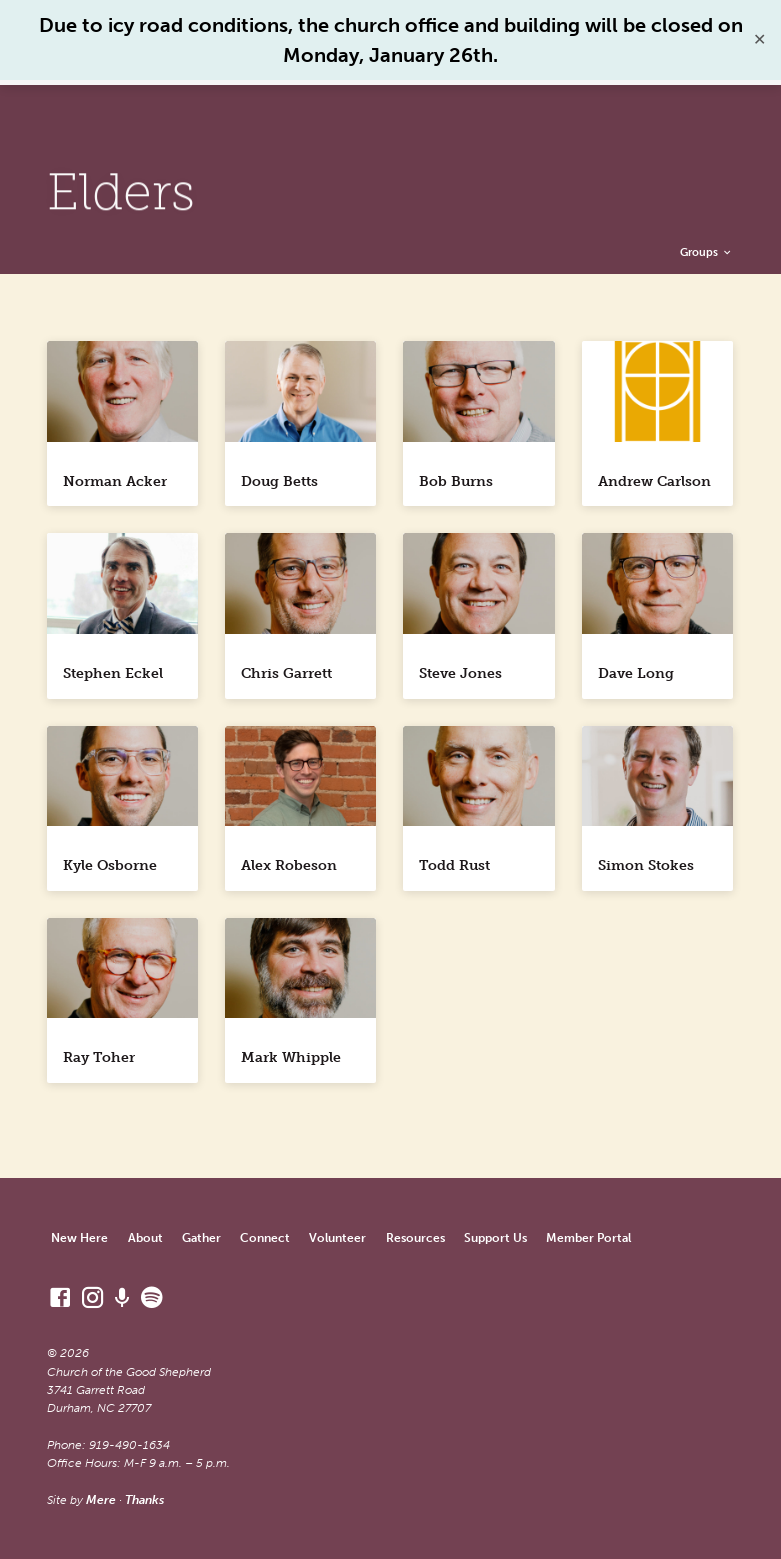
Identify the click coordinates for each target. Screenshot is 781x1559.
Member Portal (588, 1237)
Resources (415, 1237)
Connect (265, 1237)
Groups (706, 252)
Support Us (495, 1237)
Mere (101, 1499)
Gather (201, 1237)
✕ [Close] (759, 39)
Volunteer (337, 1237)
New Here (79, 1237)
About (145, 1237)
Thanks (144, 1499)
